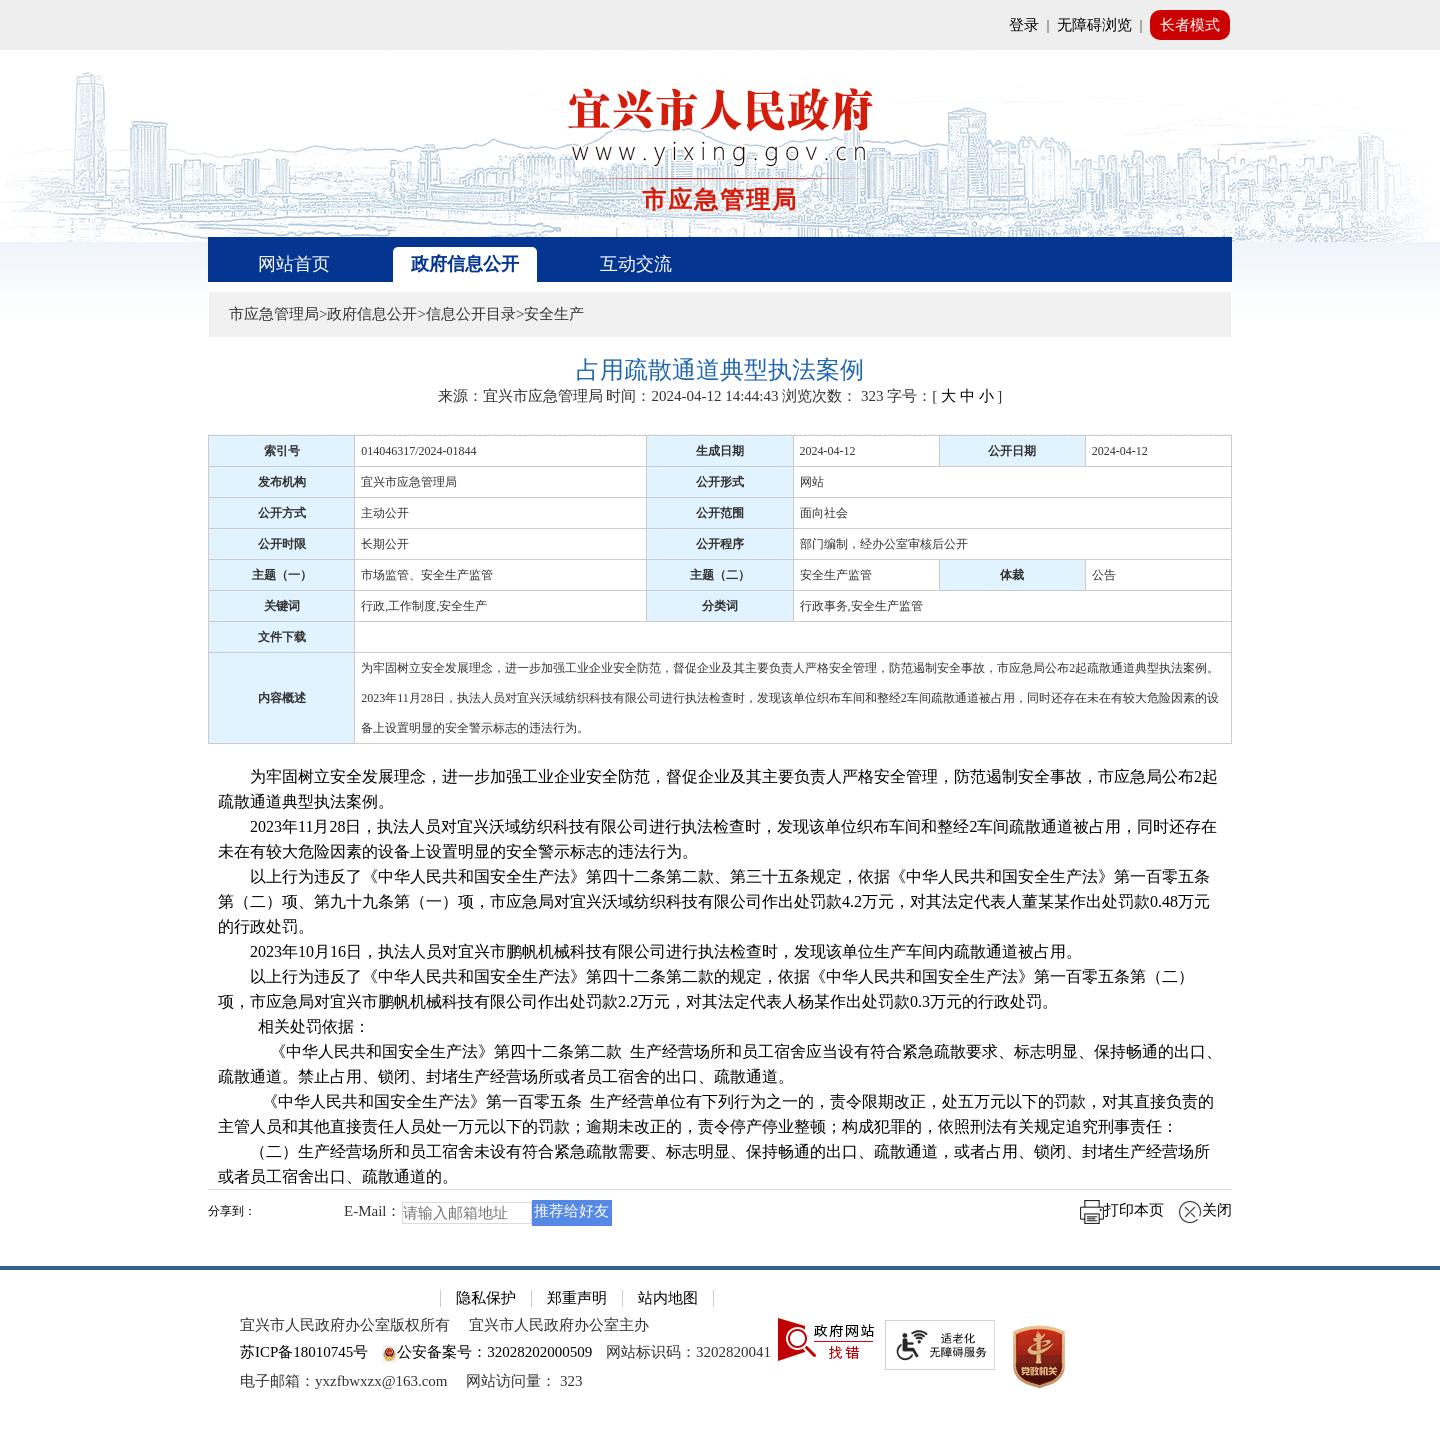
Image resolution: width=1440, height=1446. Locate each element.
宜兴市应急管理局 (409, 482)
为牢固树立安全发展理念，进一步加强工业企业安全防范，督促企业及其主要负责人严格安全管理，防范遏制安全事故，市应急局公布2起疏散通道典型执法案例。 (718, 789)
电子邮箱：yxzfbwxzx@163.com (344, 1381)
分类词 (720, 606)
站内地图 (668, 1298)
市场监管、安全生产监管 (427, 575)
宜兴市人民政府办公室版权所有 (345, 1325)
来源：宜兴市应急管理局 (520, 396)
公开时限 (282, 544)
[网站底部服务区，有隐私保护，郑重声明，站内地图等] (720, 1356)
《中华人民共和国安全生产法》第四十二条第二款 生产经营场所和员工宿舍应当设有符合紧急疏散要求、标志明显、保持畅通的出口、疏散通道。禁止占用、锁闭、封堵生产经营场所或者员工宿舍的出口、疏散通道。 (720, 1064)
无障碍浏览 (1094, 25)
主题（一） (282, 575)
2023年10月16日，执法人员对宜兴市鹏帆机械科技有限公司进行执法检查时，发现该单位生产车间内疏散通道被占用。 (650, 951)
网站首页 (294, 264)
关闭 (1205, 1210)
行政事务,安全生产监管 (861, 606)
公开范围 (720, 513)
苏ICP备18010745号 (304, 1352)
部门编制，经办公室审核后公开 (884, 544)
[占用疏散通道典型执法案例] (720, 370)
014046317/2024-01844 (418, 451)
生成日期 (720, 451)
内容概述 (282, 698)
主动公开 (385, 513)
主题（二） (720, 575)
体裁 (1012, 575)
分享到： (232, 1211)
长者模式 (1190, 25)
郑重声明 (577, 1298)
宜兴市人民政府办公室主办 (559, 1325)
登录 (1024, 25)
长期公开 (385, 544)
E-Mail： (373, 1211)
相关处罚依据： (294, 1026)
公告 (1104, 575)
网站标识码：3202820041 (688, 1352)
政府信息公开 (465, 264)
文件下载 (282, 637)
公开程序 (720, 544)
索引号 (282, 451)
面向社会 (824, 513)
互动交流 (636, 264)
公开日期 (1012, 451)
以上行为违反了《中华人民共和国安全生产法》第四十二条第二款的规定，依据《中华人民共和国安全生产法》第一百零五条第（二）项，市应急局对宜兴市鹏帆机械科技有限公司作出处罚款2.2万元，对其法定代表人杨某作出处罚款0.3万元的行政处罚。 (706, 989)
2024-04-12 (828, 451)
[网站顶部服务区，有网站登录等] (720, 25)
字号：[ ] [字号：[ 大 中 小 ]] (944, 396)
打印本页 (1122, 1210)
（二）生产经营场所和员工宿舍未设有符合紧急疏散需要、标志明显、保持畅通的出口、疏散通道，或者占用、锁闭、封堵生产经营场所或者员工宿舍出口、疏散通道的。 (714, 1164)
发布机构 (282, 482)
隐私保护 (486, 1298)
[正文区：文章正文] (720, 799)
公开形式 (720, 482)
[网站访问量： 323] (524, 1381)
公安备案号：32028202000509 (487, 1352)
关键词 (282, 606)
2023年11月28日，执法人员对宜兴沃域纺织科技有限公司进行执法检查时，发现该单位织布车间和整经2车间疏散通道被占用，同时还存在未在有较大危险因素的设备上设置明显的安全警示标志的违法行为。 (717, 839)
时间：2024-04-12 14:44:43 (692, 396)
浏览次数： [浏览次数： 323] (832, 396)
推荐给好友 (571, 1211)
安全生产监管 (836, 575)
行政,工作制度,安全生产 (424, 606)
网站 (812, 482)
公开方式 (282, 513)
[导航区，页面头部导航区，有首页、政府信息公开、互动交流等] (720, 259)
